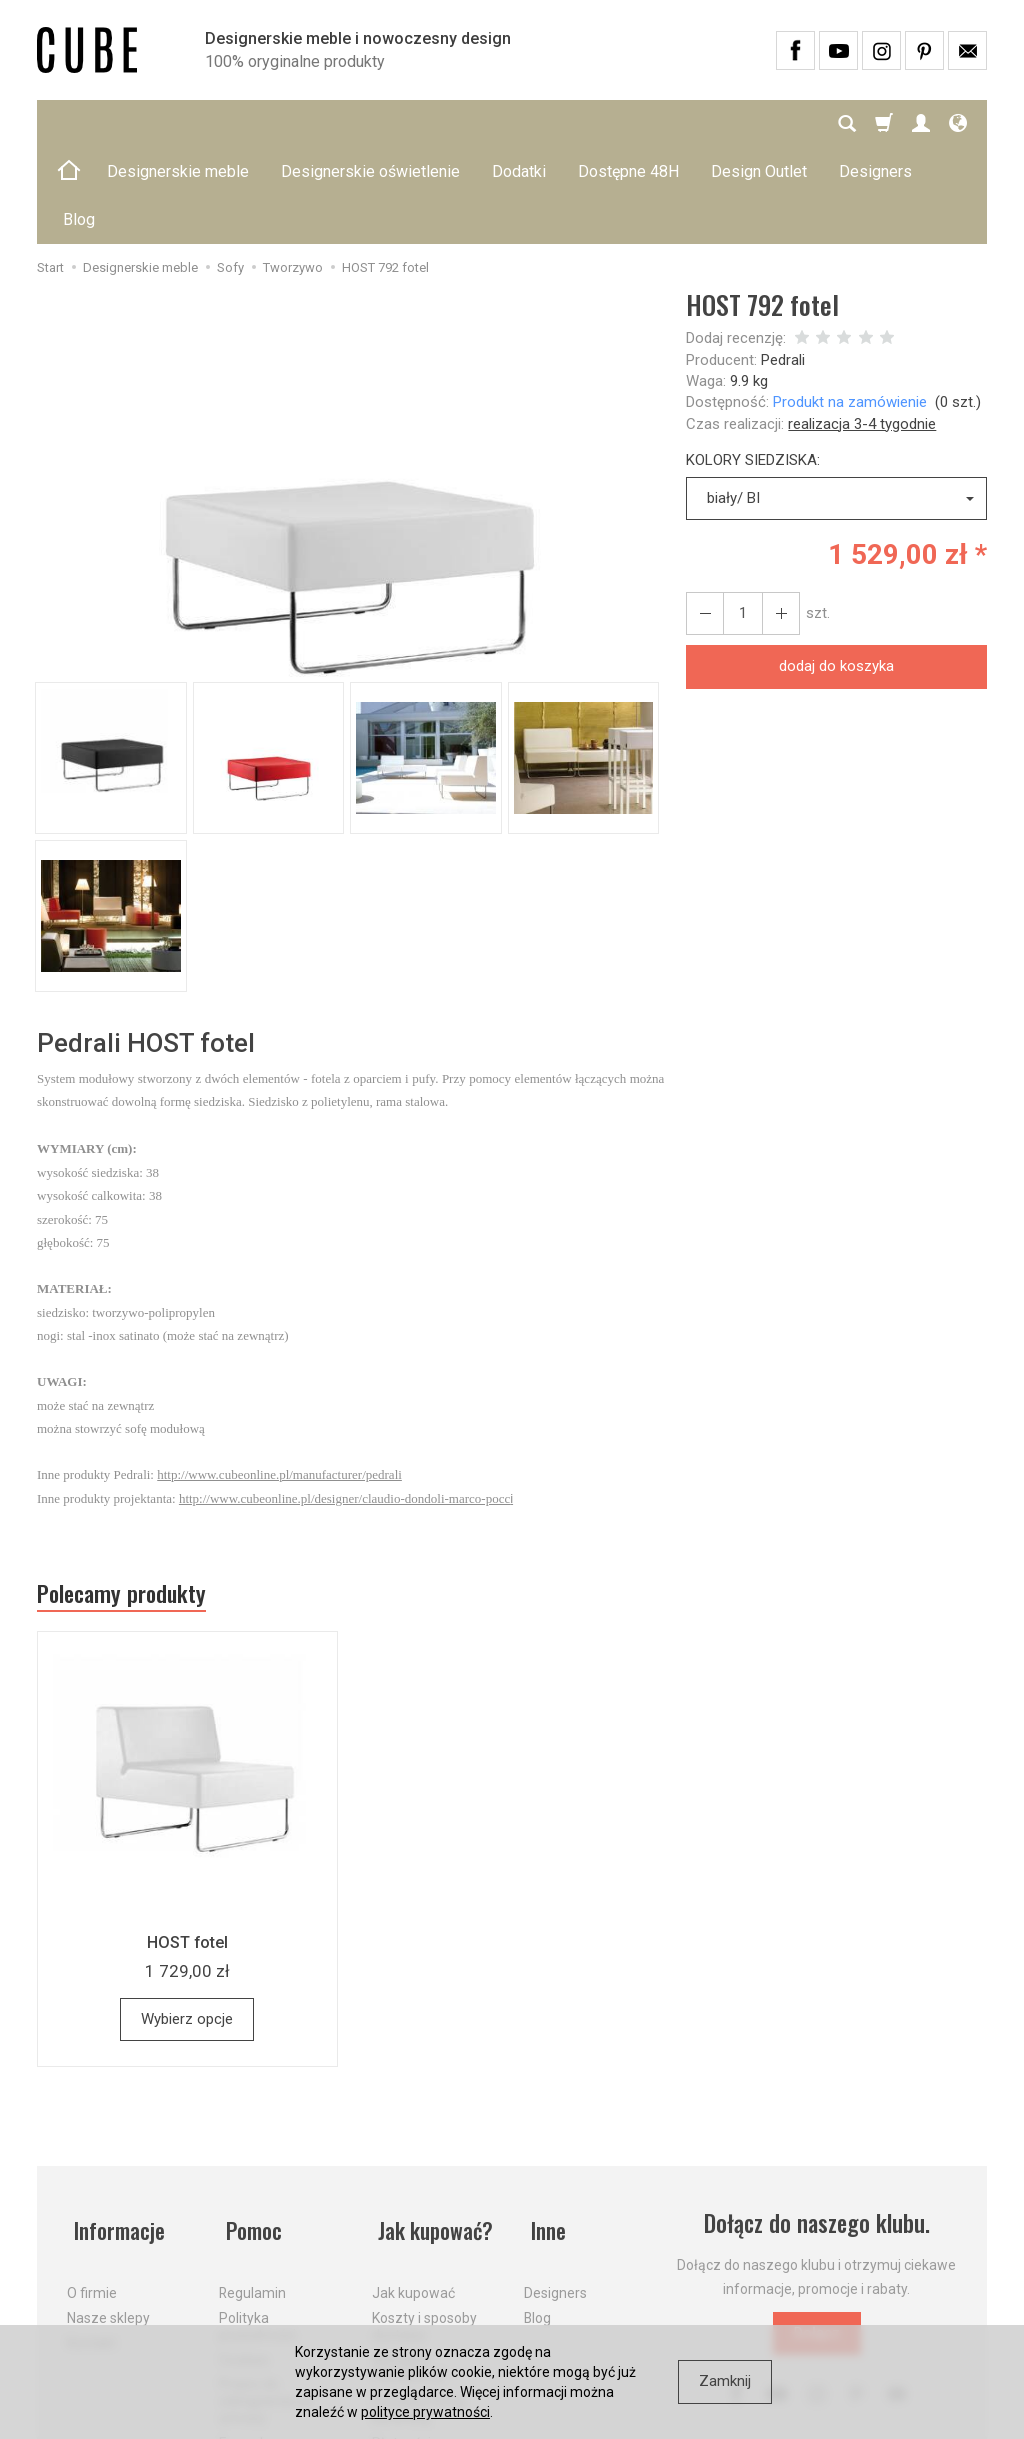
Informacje (115, 2132)
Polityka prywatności (257, 2220)
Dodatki (519, 123)
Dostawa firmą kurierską (418, 2303)
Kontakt (91, 2237)
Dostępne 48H (628, 123)
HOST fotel (187, 1850)
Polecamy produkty (132, 1500)
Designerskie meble (178, 123)
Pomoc (249, 2132)
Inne (543, 2132)
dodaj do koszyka (836, 570)
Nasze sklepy (108, 2212)
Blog (537, 2212)
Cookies (244, 2254)
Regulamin (252, 2187)
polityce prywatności (425, 2412)
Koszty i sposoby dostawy (424, 2220)
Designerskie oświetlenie (370, 123)
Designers (555, 2187)
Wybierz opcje (187, 1927)
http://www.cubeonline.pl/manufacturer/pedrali (279, 1378)
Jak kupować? (434, 2132)
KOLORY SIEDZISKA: (753, 364)
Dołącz (817, 2242)
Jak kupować (413, 2187)
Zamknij (725, 2381)
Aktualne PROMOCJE (409, 2262)
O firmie (92, 2187)
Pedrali (783, 264)
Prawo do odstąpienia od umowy (265, 2295)
